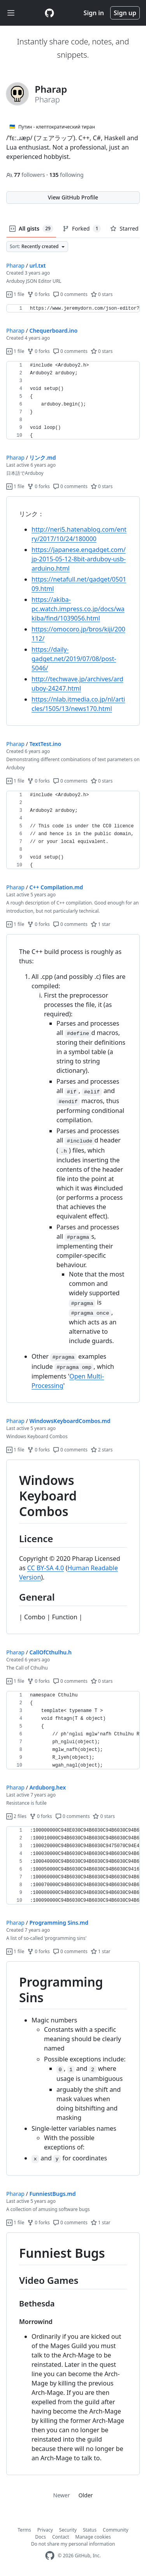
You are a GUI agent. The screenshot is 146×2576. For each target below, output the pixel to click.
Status (90, 2530)
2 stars (102, 1449)
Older (86, 2495)
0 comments (70, 294)
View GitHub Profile (73, 197)
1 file (15, 294)
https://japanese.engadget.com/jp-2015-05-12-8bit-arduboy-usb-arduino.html (79, 559)
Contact (60, 2537)
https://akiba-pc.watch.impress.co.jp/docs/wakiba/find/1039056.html (78, 608)
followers (26, 174)
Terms (24, 2530)
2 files (16, 1816)
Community (115, 2530)
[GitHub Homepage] (50, 2555)
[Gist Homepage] (49, 13)
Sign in (94, 13)
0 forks (38, 294)
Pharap (15, 265)
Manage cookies (93, 2537)
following (66, 174)
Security (68, 2530)
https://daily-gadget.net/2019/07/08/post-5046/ (74, 658)
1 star (101, 924)
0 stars (102, 294)
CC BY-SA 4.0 (45, 1568)
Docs (40, 2537)
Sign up (125, 13)
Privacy (45, 2530)
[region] (73, 308)
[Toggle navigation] (11, 13)
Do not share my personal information (73, 2544)
